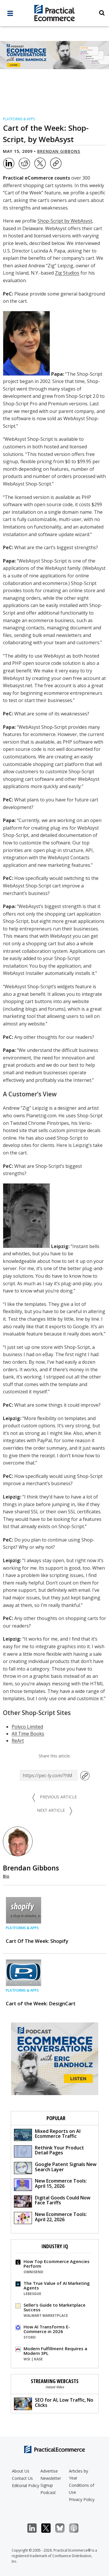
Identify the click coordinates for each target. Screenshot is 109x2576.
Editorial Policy (25, 2485)
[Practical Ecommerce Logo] (54, 13)
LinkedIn (35, 2528)
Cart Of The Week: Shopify (37, 1941)
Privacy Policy (81, 2499)
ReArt (18, 1740)
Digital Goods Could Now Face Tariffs (52, 2201)
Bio (6, 1876)
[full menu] (10, 15)
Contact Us (22, 2478)
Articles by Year (78, 2474)
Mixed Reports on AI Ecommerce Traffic (47, 2134)
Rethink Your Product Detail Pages (49, 2151)
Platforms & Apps (19, 119)
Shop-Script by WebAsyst (64, 221)
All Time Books (28, 1733)
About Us (20, 2471)
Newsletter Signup (50, 2481)
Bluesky (63, 2528)
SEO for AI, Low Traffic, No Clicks (53, 2403)
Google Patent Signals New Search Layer (55, 2167)
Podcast (48, 2492)
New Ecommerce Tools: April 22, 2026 (50, 2217)
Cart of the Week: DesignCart (41, 2003)
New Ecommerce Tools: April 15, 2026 (50, 2184)
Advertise (49, 2471)
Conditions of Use (81, 2488)
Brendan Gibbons (58, 151)
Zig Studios (67, 273)
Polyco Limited (27, 1726)
